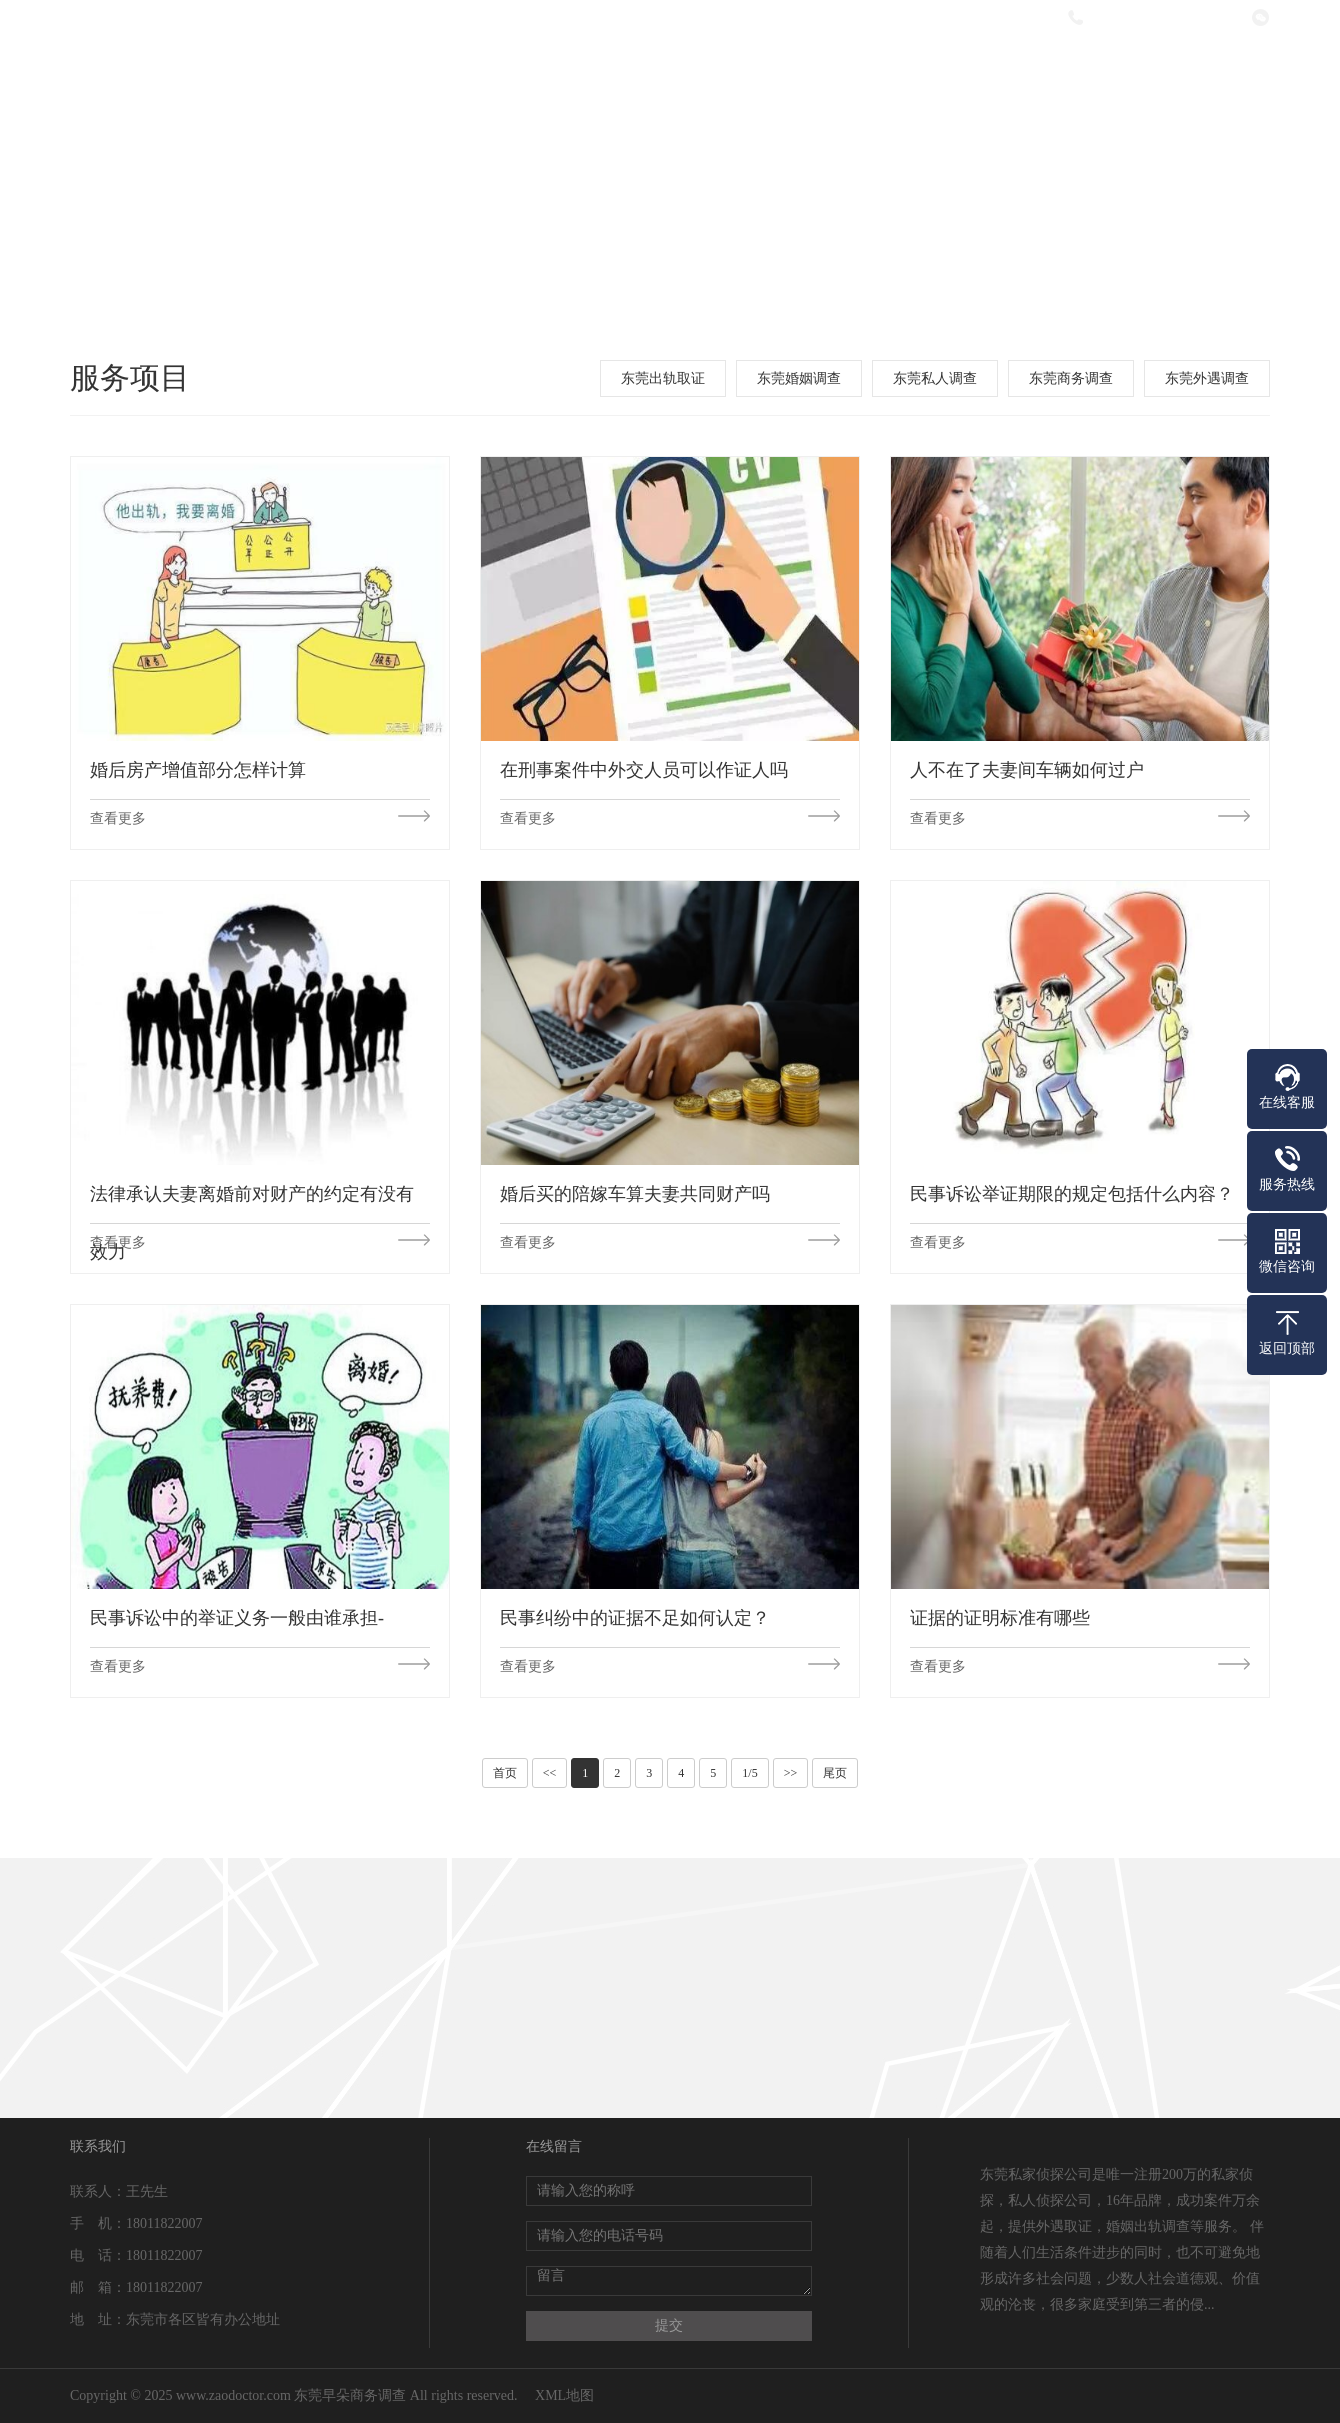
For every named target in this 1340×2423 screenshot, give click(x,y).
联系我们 (1200, 72)
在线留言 (1067, 72)
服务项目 (668, 72)
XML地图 (564, 2395)
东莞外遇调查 (1207, 378)
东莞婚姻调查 (799, 378)
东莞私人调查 (935, 378)
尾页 (835, 1773)
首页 (505, 1773)
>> (791, 1773)
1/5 (749, 1773)
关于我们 (535, 72)
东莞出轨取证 (663, 378)
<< (550, 1773)
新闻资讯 (801, 72)
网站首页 (402, 72)
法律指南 (934, 72)
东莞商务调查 (1071, 378)
